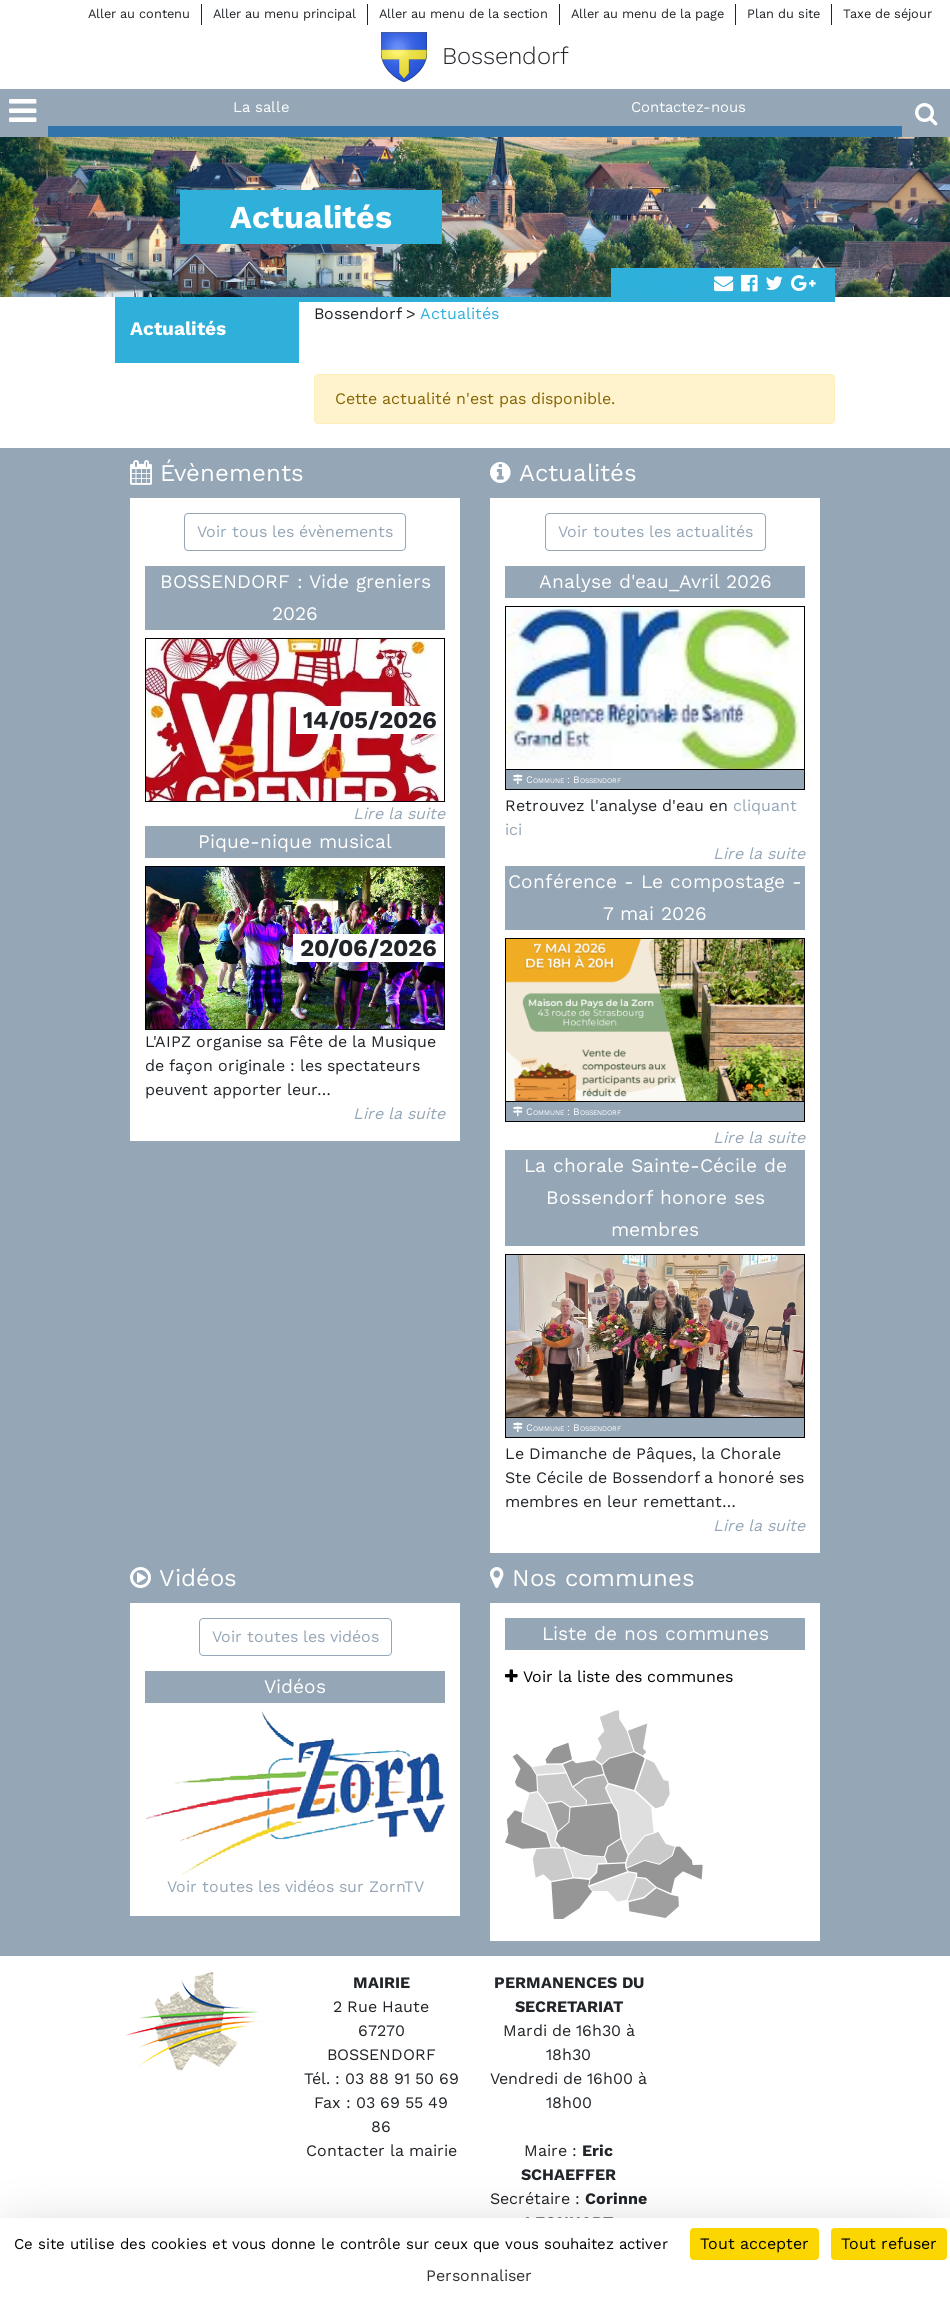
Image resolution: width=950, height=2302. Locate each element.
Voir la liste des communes (619, 1676)
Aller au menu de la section (463, 13)
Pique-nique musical (295, 841)
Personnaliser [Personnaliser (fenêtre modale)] (479, 2275)
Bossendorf (357, 313)
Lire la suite (399, 813)
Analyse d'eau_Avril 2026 (655, 581)
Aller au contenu (139, 13)
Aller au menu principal (284, 13)
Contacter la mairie (381, 2150)
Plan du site (783, 13)
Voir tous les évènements (295, 531)
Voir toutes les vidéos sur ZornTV (295, 1886)
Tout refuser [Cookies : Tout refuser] (889, 2243)
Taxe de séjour (887, 13)
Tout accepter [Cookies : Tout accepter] (754, 2243)
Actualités (178, 328)
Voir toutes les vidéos (295, 1636)
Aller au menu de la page (647, 13)
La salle (261, 107)
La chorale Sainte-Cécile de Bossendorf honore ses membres (655, 1197)
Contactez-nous (688, 107)
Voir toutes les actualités (655, 531)
